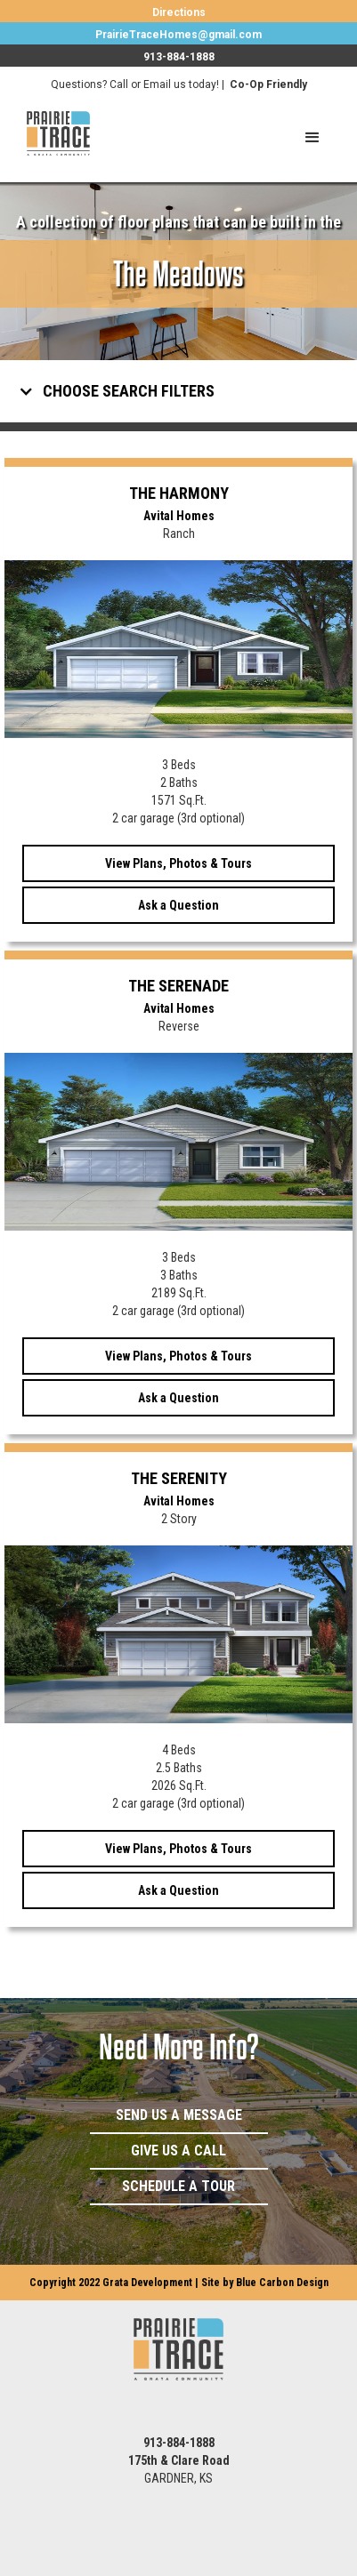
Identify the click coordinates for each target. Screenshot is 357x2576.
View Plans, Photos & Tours (178, 863)
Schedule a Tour (178, 2186)
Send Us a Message (179, 2115)
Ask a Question (178, 905)
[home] (45, 133)
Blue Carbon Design (282, 2282)
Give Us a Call (178, 2150)
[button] (312, 138)
